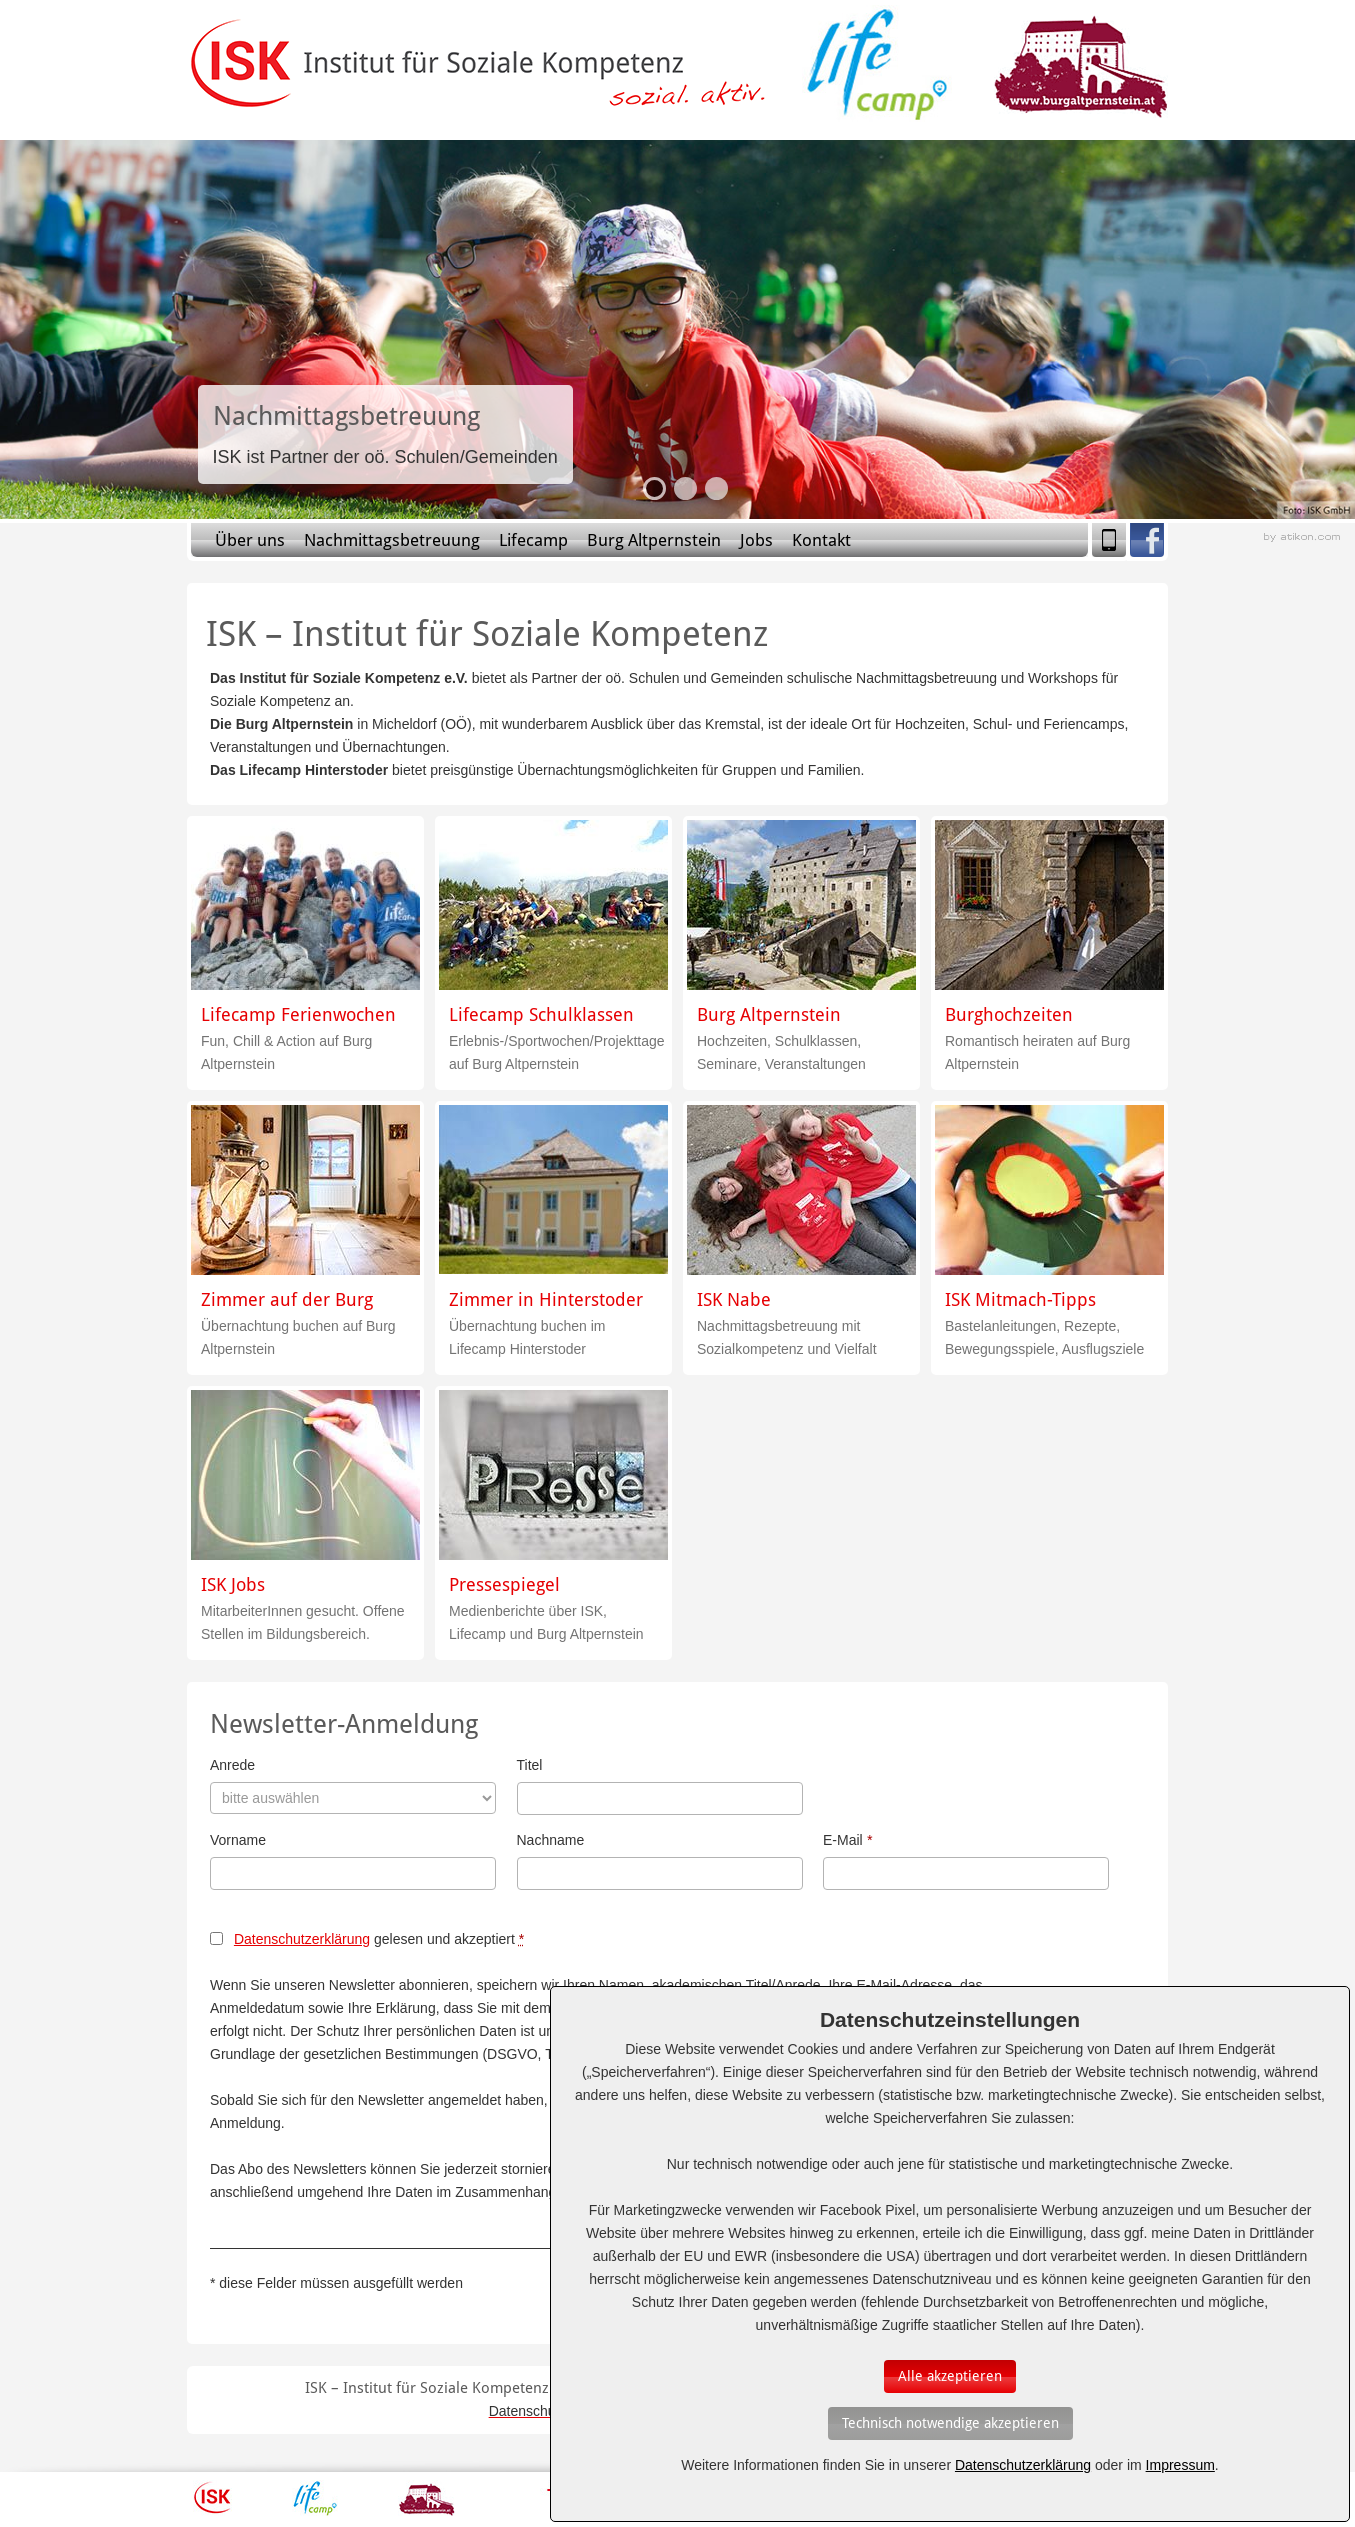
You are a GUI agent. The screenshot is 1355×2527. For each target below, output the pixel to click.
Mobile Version (1109, 540)
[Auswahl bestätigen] (950, 2376)
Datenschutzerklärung (302, 1939)
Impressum (1180, 2465)
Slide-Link (385, 434)
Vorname (238, 1840)
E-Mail (847, 1840)
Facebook (1147, 540)
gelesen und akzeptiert (379, 1939)
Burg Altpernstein (654, 540)
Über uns (250, 540)
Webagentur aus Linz (1302, 537)
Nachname (551, 1840)
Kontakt (821, 540)
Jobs (756, 540)
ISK (212, 2498)
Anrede (232, 1765)
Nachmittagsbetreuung (392, 540)
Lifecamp (533, 540)
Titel (530, 1765)
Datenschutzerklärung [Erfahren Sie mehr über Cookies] (1023, 2465)
